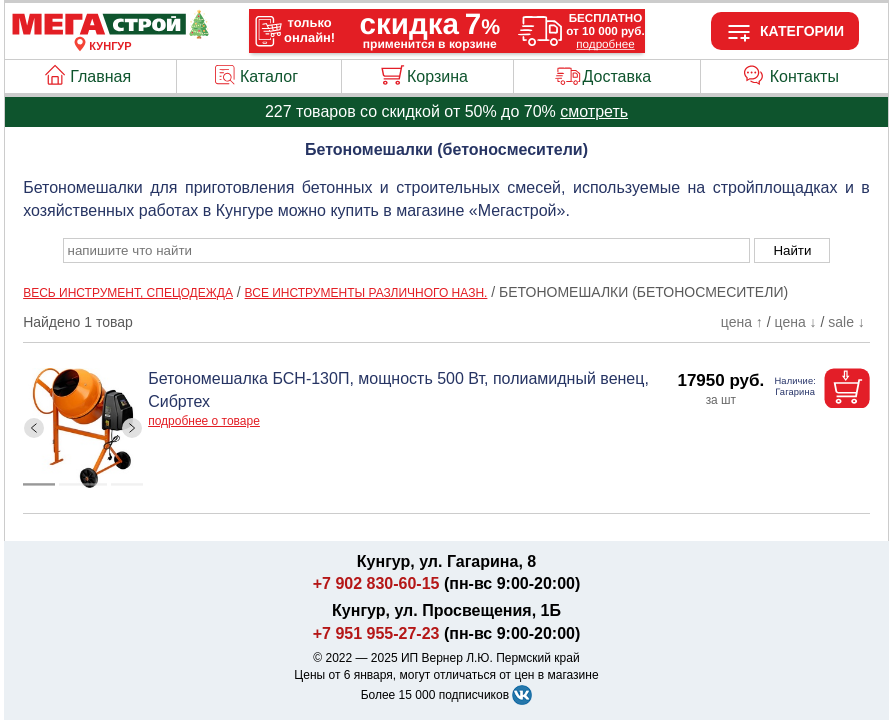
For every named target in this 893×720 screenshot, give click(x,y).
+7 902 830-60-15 (376, 583)
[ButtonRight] (132, 428)
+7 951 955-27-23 (376, 633)
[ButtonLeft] (34, 428)
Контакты (804, 76)
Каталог (269, 76)
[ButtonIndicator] (83, 480)
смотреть (594, 111)
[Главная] (110, 34)
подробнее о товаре (204, 421)
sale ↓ (846, 322)
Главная (100, 76)
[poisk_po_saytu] (406, 250)
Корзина (437, 76)
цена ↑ (742, 322)
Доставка (617, 76)
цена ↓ (796, 322)
